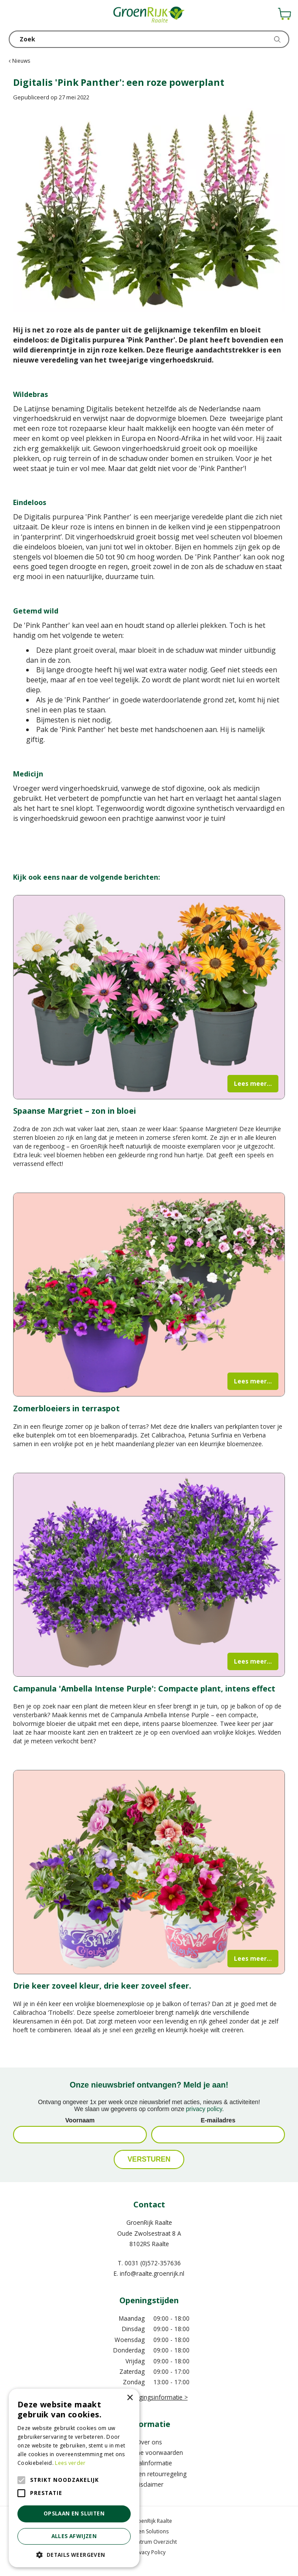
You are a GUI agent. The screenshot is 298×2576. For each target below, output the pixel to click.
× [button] (129, 2398)
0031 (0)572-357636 (153, 2263)
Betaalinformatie (149, 2463)
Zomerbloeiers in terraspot (66, 1408)
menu (15, 15)
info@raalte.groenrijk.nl (152, 2273)
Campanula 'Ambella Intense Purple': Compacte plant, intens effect (144, 1688)
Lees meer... (253, 1083)
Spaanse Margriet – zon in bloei (74, 1110)
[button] (74, 2554)
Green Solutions (149, 2531)
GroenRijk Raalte (149, 2222)
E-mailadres (218, 2120)
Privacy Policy (149, 2552)
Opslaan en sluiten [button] (74, 2513)
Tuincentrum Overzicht (149, 2541)
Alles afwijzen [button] (74, 2536)
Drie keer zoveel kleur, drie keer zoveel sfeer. (102, 1985)
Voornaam (80, 2120)
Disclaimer (149, 2484)
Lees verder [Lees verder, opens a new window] (70, 2463)
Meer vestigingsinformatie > (149, 2397)
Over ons (149, 2442)
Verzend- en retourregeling (149, 2474)
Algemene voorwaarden (149, 2452)
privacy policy (204, 2108)
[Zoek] (149, 39)
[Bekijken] (284, 14)
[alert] (74, 2478)
